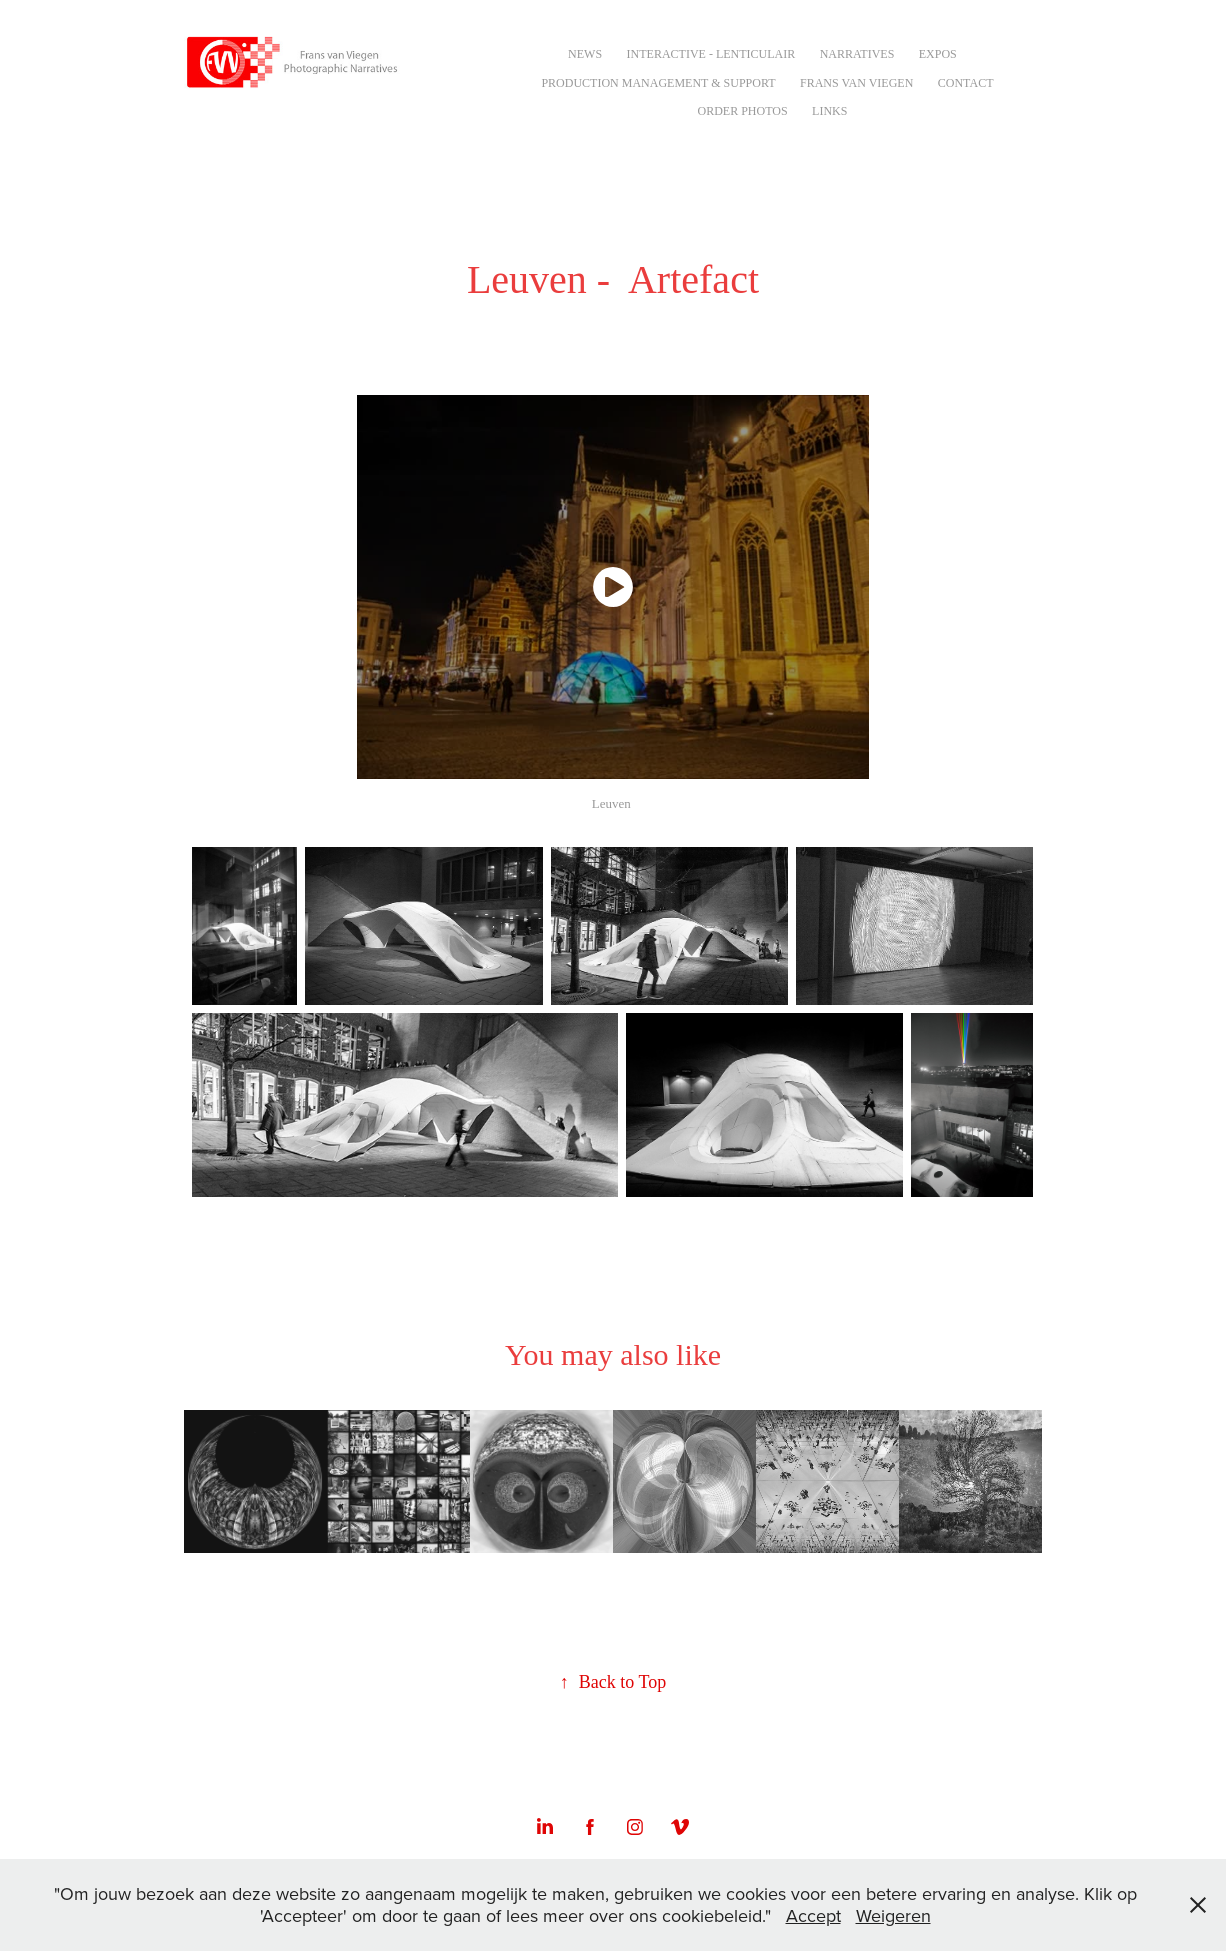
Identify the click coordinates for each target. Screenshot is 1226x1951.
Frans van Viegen (856, 83)
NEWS (585, 54)
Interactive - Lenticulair (711, 54)
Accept (813, 1915)
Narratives (857, 54)
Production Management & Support (658, 83)
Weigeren (893, 1915)
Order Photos (742, 111)
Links (829, 111)
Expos (938, 54)
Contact (966, 83)
